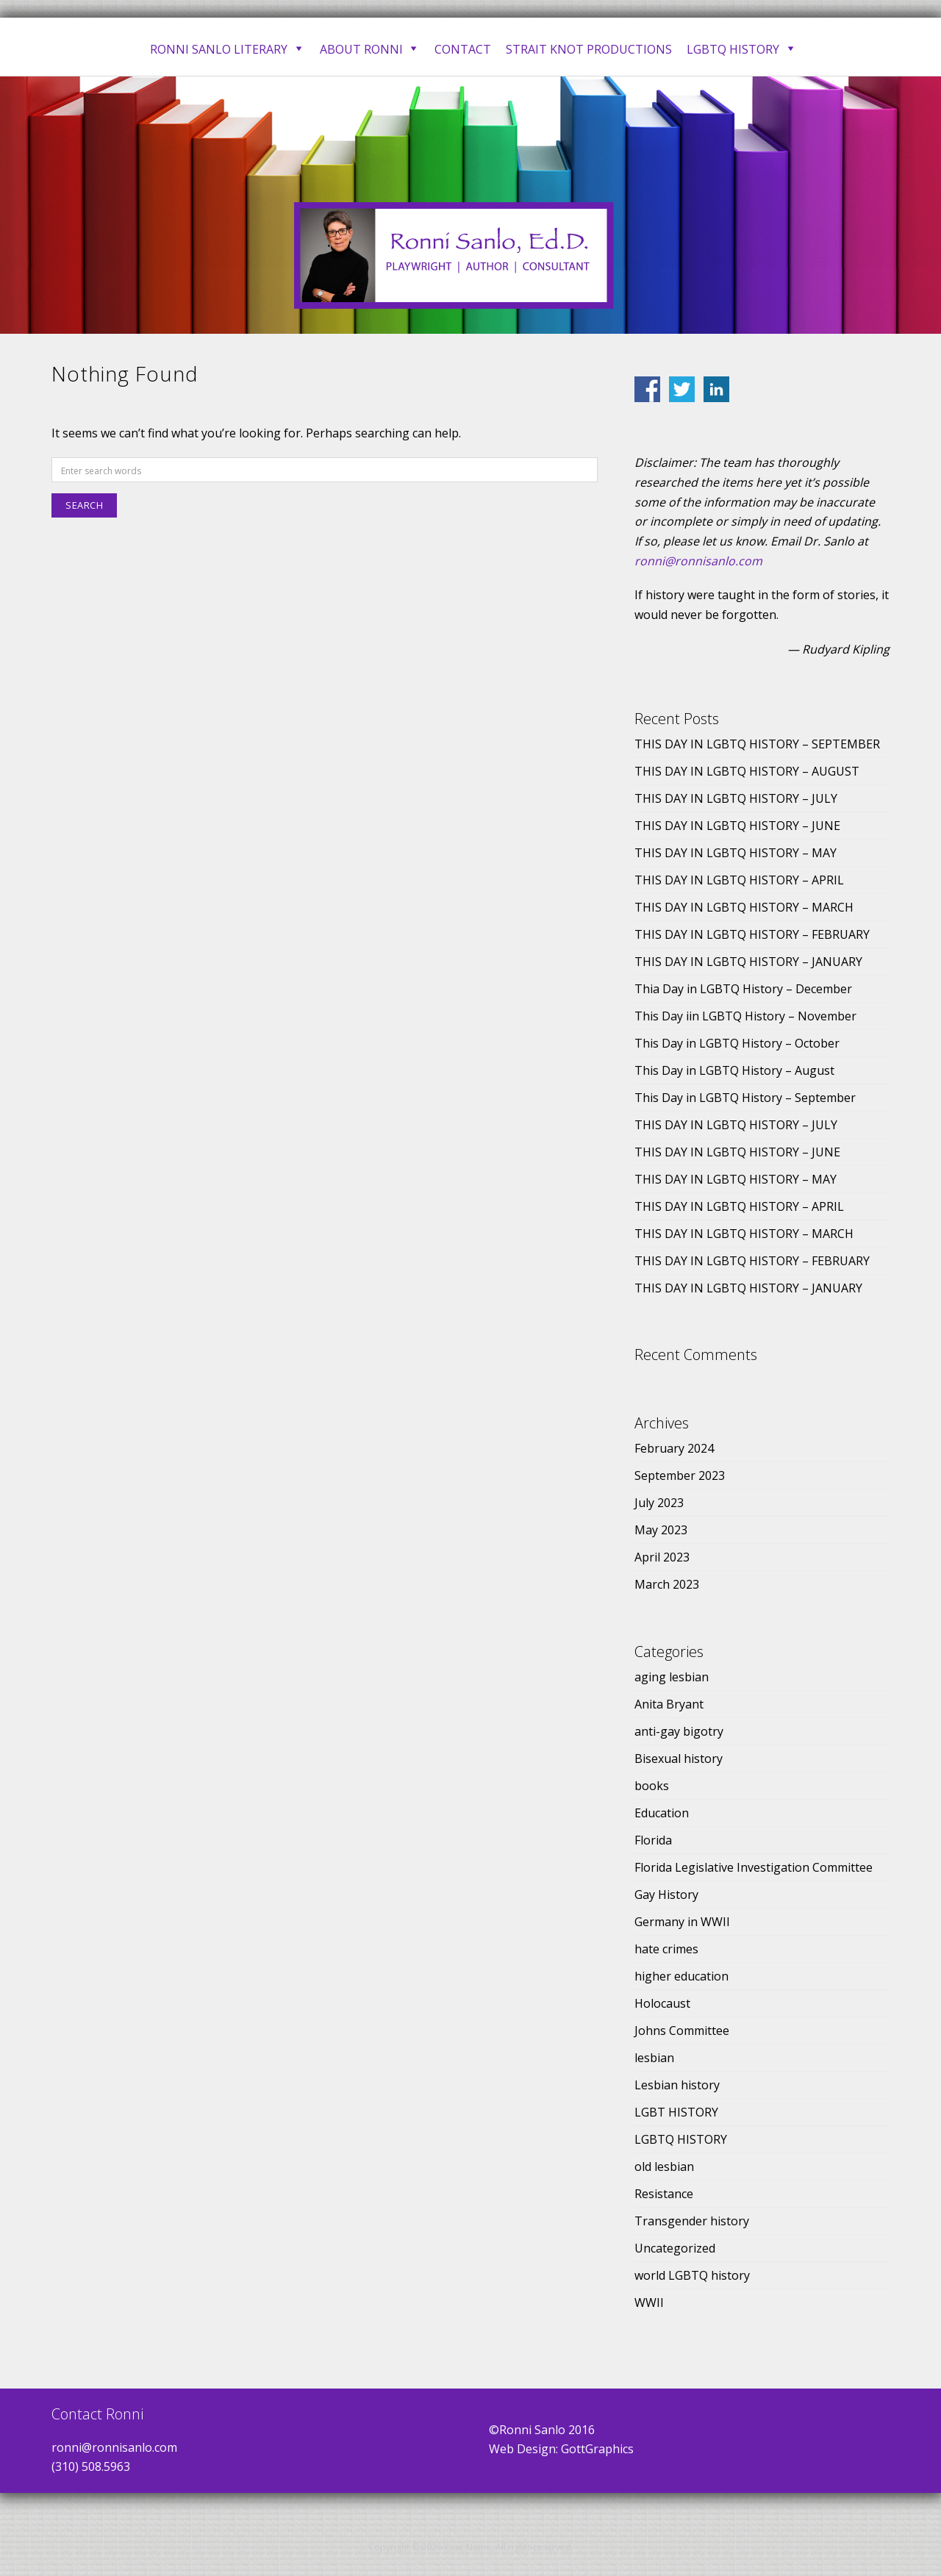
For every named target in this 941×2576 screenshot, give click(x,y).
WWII (649, 2302)
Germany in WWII (682, 1922)
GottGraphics (597, 2449)
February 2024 (674, 1448)
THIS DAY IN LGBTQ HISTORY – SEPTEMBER (757, 744)
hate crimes (666, 1949)
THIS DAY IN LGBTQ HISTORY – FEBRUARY (752, 934)
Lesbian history (677, 2085)
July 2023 (659, 1503)
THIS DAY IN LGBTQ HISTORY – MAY (735, 853)
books (651, 1786)
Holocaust (662, 2003)
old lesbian (664, 2166)
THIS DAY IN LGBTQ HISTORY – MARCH (744, 907)
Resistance (663, 2194)
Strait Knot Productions (589, 49)
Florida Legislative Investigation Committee (753, 1867)
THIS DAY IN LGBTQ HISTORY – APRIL (739, 880)
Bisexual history (678, 1758)
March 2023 (666, 1584)
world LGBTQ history (692, 2275)
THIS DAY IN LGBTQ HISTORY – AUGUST (746, 771)
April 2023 (662, 1557)
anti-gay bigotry (678, 1731)
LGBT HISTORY (676, 2112)
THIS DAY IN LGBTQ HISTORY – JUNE (737, 825)
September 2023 (679, 1475)
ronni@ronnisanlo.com (698, 561)
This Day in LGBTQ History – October (737, 1043)
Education (661, 1813)
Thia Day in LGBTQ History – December (743, 989)
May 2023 (660, 1530)
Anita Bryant (669, 1704)
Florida (653, 1840)
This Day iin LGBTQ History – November (745, 1016)
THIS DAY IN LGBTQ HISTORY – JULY (735, 798)
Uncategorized (674, 2248)
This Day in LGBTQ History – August (734, 1070)
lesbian (654, 2058)
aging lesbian (671, 1677)
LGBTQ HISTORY (680, 2139)
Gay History (666, 1894)
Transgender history (691, 2221)
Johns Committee (681, 2030)
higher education (681, 1976)
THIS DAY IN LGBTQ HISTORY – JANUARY (748, 962)
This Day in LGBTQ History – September (745, 1098)
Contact (462, 49)
